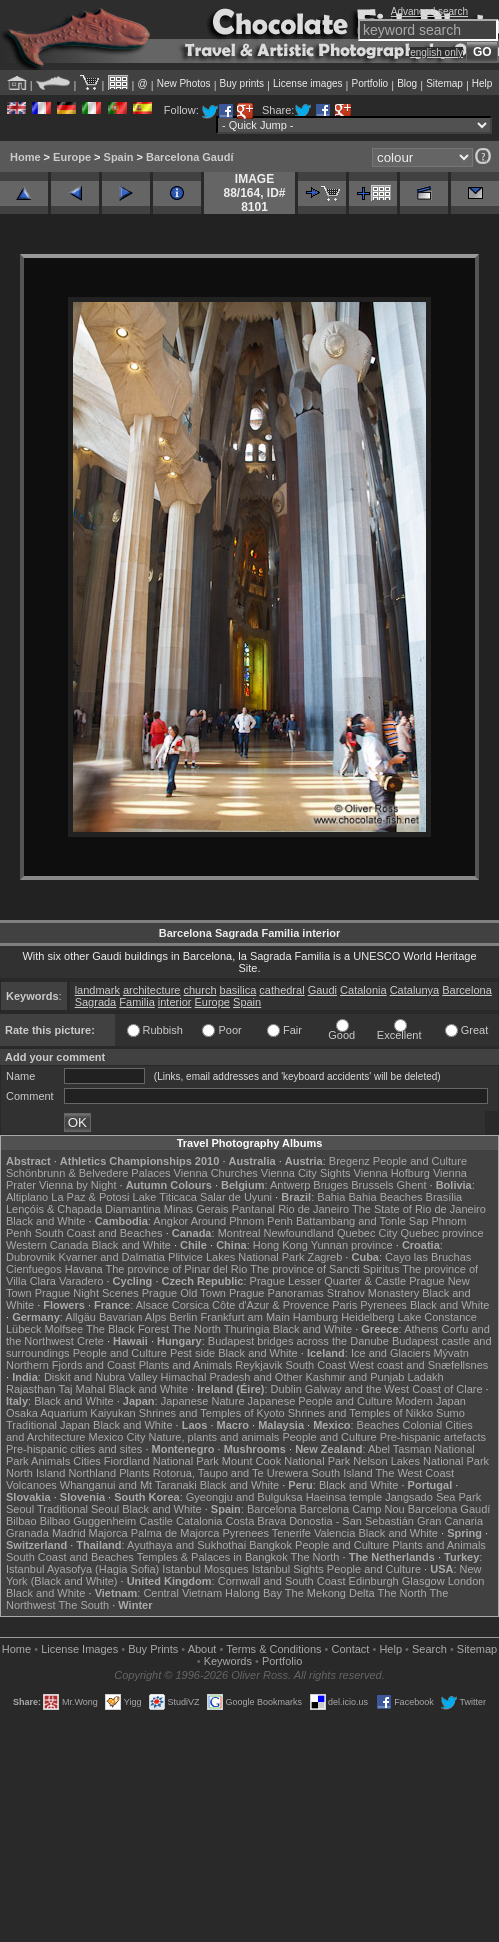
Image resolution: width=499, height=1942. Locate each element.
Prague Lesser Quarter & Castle (328, 1281)
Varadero (81, 1281)
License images (307, 83)
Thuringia (247, 1329)
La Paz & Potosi (90, 1197)
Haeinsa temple (344, 1497)
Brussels (372, 1185)
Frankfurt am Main (245, 1317)
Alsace (152, 1305)
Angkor (170, 1221)
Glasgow (423, 1581)
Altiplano (27, 1197)
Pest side (192, 1353)
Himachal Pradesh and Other (232, 1377)
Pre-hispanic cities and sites (74, 1449)
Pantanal (253, 1209)
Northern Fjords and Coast (71, 1365)
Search (429, 1649)
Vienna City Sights (306, 1173)
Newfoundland (298, 1233)
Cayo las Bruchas (428, 1257)
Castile (156, 1521)
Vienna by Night (77, 1185)
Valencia (334, 1533)
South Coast (315, 1365)
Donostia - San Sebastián (351, 1521)
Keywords (228, 1661)
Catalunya (415, 990)
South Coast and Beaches (99, 1233)
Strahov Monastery (373, 1293)
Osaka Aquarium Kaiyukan (71, 1413)
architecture (151, 990)
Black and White (45, 1221)
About (202, 1649)
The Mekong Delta (330, 1593)
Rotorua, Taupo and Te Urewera (231, 1473)
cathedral (281, 990)
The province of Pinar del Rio (177, 1269)
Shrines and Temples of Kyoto (212, 1413)
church (200, 990)
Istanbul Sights (288, 1569)
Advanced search (429, 11)
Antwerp (290, 1185)
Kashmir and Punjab (354, 1377)
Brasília (444, 1197)
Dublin (286, 1389)
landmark (97, 990)
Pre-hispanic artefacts (433, 1437)
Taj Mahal (81, 1389)
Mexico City (117, 1437)
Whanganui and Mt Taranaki (128, 1485)
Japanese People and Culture (320, 1401)
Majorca (108, 1533)
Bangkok (270, 1545)
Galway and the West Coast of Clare (394, 1389)
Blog (407, 83)
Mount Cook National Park (286, 1461)
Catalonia (363, 990)
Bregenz (349, 1161)
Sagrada (96, 1002)
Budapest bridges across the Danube (298, 1341)
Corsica (190, 1305)
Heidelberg (367, 1317)
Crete (90, 1341)
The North (196, 1329)
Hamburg (315, 1317)
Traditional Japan (48, 1425)
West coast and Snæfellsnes (418, 1365)
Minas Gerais (196, 1209)
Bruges (330, 1185)
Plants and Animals (186, 1365)
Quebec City (367, 1233)
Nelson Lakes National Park (421, 1461)
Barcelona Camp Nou (352, 1509)
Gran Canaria (450, 1521)
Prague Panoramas (276, 1293)
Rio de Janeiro (313, 1209)
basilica (238, 990)
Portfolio (369, 83)
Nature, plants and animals (213, 1437)
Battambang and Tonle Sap (362, 1221)
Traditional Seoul (78, 1509)
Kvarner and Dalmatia (112, 1257)
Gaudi (322, 990)
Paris (344, 1305)
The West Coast (414, 1473)
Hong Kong (280, 1245)
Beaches (378, 1425)
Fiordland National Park (161, 1461)
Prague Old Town (184, 1293)
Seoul (20, 1509)
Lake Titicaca (165, 1197)
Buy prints (242, 83)
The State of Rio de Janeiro (419, 1209)
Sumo (450, 1413)
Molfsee (64, 1329)
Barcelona (467, 990)
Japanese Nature (203, 1401)
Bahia (331, 1197)
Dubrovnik (31, 1257)
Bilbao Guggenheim (88, 1521)
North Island (35, 1473)
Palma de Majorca (175, 1533)
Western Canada (47, 1245)
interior (175, 1002)
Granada (27, 1533)
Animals (50, 1461)
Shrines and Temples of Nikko (360, 1413)
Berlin (183, 1317)
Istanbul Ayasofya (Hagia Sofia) (82, 1569)
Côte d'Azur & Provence (270, 1305)
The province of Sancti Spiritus (324, 1269)
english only (436, 52)
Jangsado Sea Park (433, 1497)
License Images (79, 1649)
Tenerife (291, 1533)
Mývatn (450, 1353)
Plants (134, 1473)
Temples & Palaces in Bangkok (212, 1557)
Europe (72, 157)
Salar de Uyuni (236, 1197)
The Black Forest (127, 1329)
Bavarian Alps (132, 1317)
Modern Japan (431, 1401)
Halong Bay (253, 1593)
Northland (92, 1473)
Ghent (412, 1185)
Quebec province (441, 1233)
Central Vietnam (182, 1593)
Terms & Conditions (273, 1649)
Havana (84, 1269)
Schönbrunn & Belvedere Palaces (88, 1173)
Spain (119, 157)
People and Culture (420, 1161)
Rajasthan (31, 1389)
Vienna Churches (216, 1173)
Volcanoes (31, 1485)
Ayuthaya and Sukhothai (186, 1545)
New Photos (184, 83)
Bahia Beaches (386, 1197)
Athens (421, 1329)
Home (25, 157)
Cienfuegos (34, 1269)
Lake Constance (437, 1317)
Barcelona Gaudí (189, 157)
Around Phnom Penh (242, 1221)
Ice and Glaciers (390, 1353)
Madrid (69, 1533)
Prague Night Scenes (87, 1293)
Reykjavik (258, 1365)
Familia (136, 1002)
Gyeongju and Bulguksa (244, 1497)
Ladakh (426, 1377)
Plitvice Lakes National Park (236, 1257)
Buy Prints (153, 1649)
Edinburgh (374, 1581)
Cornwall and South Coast (282, 1581)
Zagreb (324, 1257)
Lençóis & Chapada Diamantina (83, 1209)
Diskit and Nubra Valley (101, 1377)
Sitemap (444, 83)
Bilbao (21, 1521)
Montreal (239, 1233)
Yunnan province (352, 1245)
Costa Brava (256, 1521)
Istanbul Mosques (205, 1569)
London (466, 1581)
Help (482, 83)
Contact (351, 1649)
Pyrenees (383, 1305)
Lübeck (23, 1329)
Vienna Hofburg (392, 1173)
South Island (341, 1473)
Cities (87, 1461)
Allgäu (80, 1317)
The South (83, 1605)
